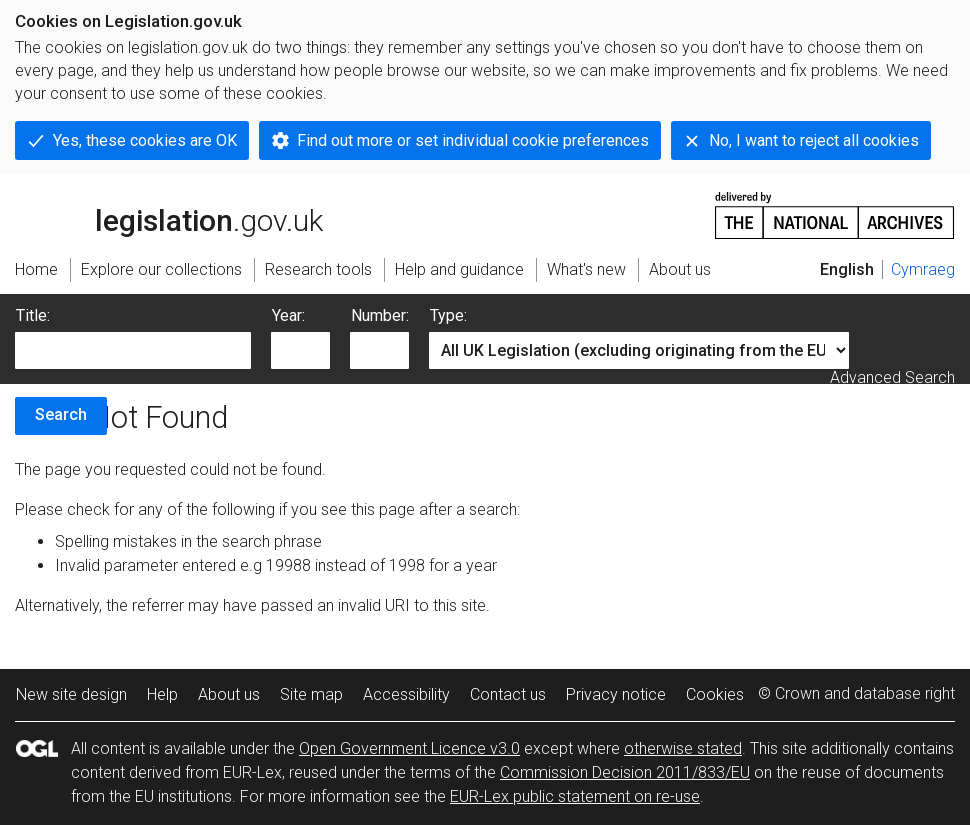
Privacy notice (616, 694)
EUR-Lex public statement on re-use (575, 796)
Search (61, 414)
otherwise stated (683, 748)
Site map (311, 694)
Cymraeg (923, 269)
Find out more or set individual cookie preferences (473, 140)
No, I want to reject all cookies (814, 140)
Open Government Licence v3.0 (409, 748)
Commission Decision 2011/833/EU (625, 772)
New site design (71, 694)
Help (162, 694)
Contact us (508, 694)
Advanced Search (892, 377)
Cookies (715, 694)
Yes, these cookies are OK (145, 140)
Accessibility (406, 694)
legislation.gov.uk (169, 214)
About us (229, 694)
